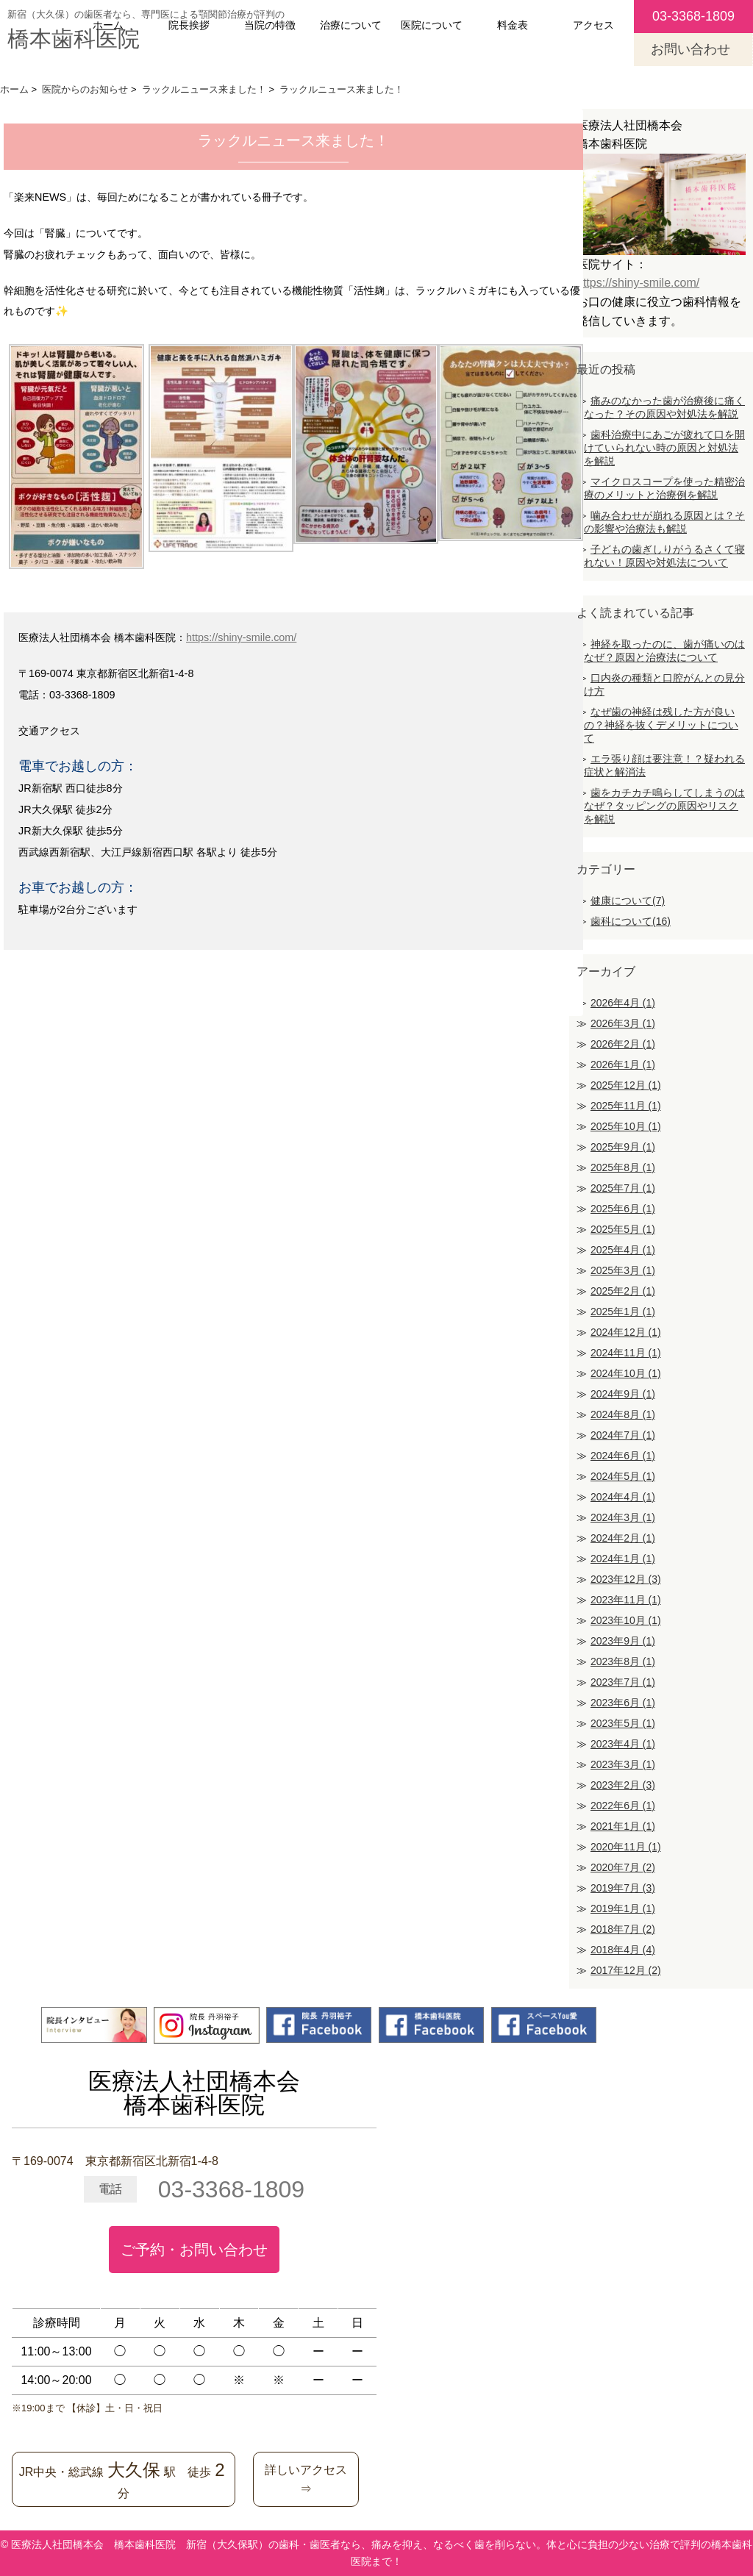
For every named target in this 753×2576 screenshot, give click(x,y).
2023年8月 (622, 1661)
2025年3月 (622, 1270)
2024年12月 (625, 1332)
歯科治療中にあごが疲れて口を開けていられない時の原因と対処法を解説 (664, 448)
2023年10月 (625, 1620)
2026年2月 (622, 1044)
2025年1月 (622, 1311)
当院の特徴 (270, 25)
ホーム (108, 25)
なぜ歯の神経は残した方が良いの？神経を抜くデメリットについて (661, 725)
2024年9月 (622, 1394)
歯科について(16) (630, 921)
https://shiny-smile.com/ (241, 637)
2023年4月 (622, 1744)
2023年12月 (625, 1579)
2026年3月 (622, 1023)
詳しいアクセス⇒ (306, 2479)
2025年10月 (625, 1126)
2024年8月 (622, 1414)
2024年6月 (622, 1455)
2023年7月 (622, 1682)
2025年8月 (622, 1167)
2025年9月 (622, 1147)
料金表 (512, 25)
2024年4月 (622, 1497)
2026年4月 (622, 1003)
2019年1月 (622, 1908)
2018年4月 (622, 1950)
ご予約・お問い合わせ (194, 2250)
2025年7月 (622, 1188)
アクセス (593, 25)
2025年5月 (622, 1229)
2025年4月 (622, 1250)
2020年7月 (622, 1867)
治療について (351, 25)
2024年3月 (622, 1517)
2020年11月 (625, 1847)
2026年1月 (622, 1064)
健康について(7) (627, 900)
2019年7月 (622, 1888)
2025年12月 (625, 1085)
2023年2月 (622, 1785)
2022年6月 (622, 1805)
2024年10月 (625, 1373)
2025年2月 (622, 1291)
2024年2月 (622, 1538)
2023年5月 (622, 1723)
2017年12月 (625, 1970)
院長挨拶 (189, 25)
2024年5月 (622, 1476)
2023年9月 (622, 1641)
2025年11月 (625, 1106)
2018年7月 (622, 1929)
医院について (432, 25)
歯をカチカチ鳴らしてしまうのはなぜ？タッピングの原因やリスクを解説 (664, 806)
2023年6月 (622, 1703)
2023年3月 (622, 1764)
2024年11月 (625, 1353)
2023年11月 (625, 1600)
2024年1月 (622, 1558)
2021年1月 (622, 1826)
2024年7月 (622, 1435)
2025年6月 (622, 1208)
